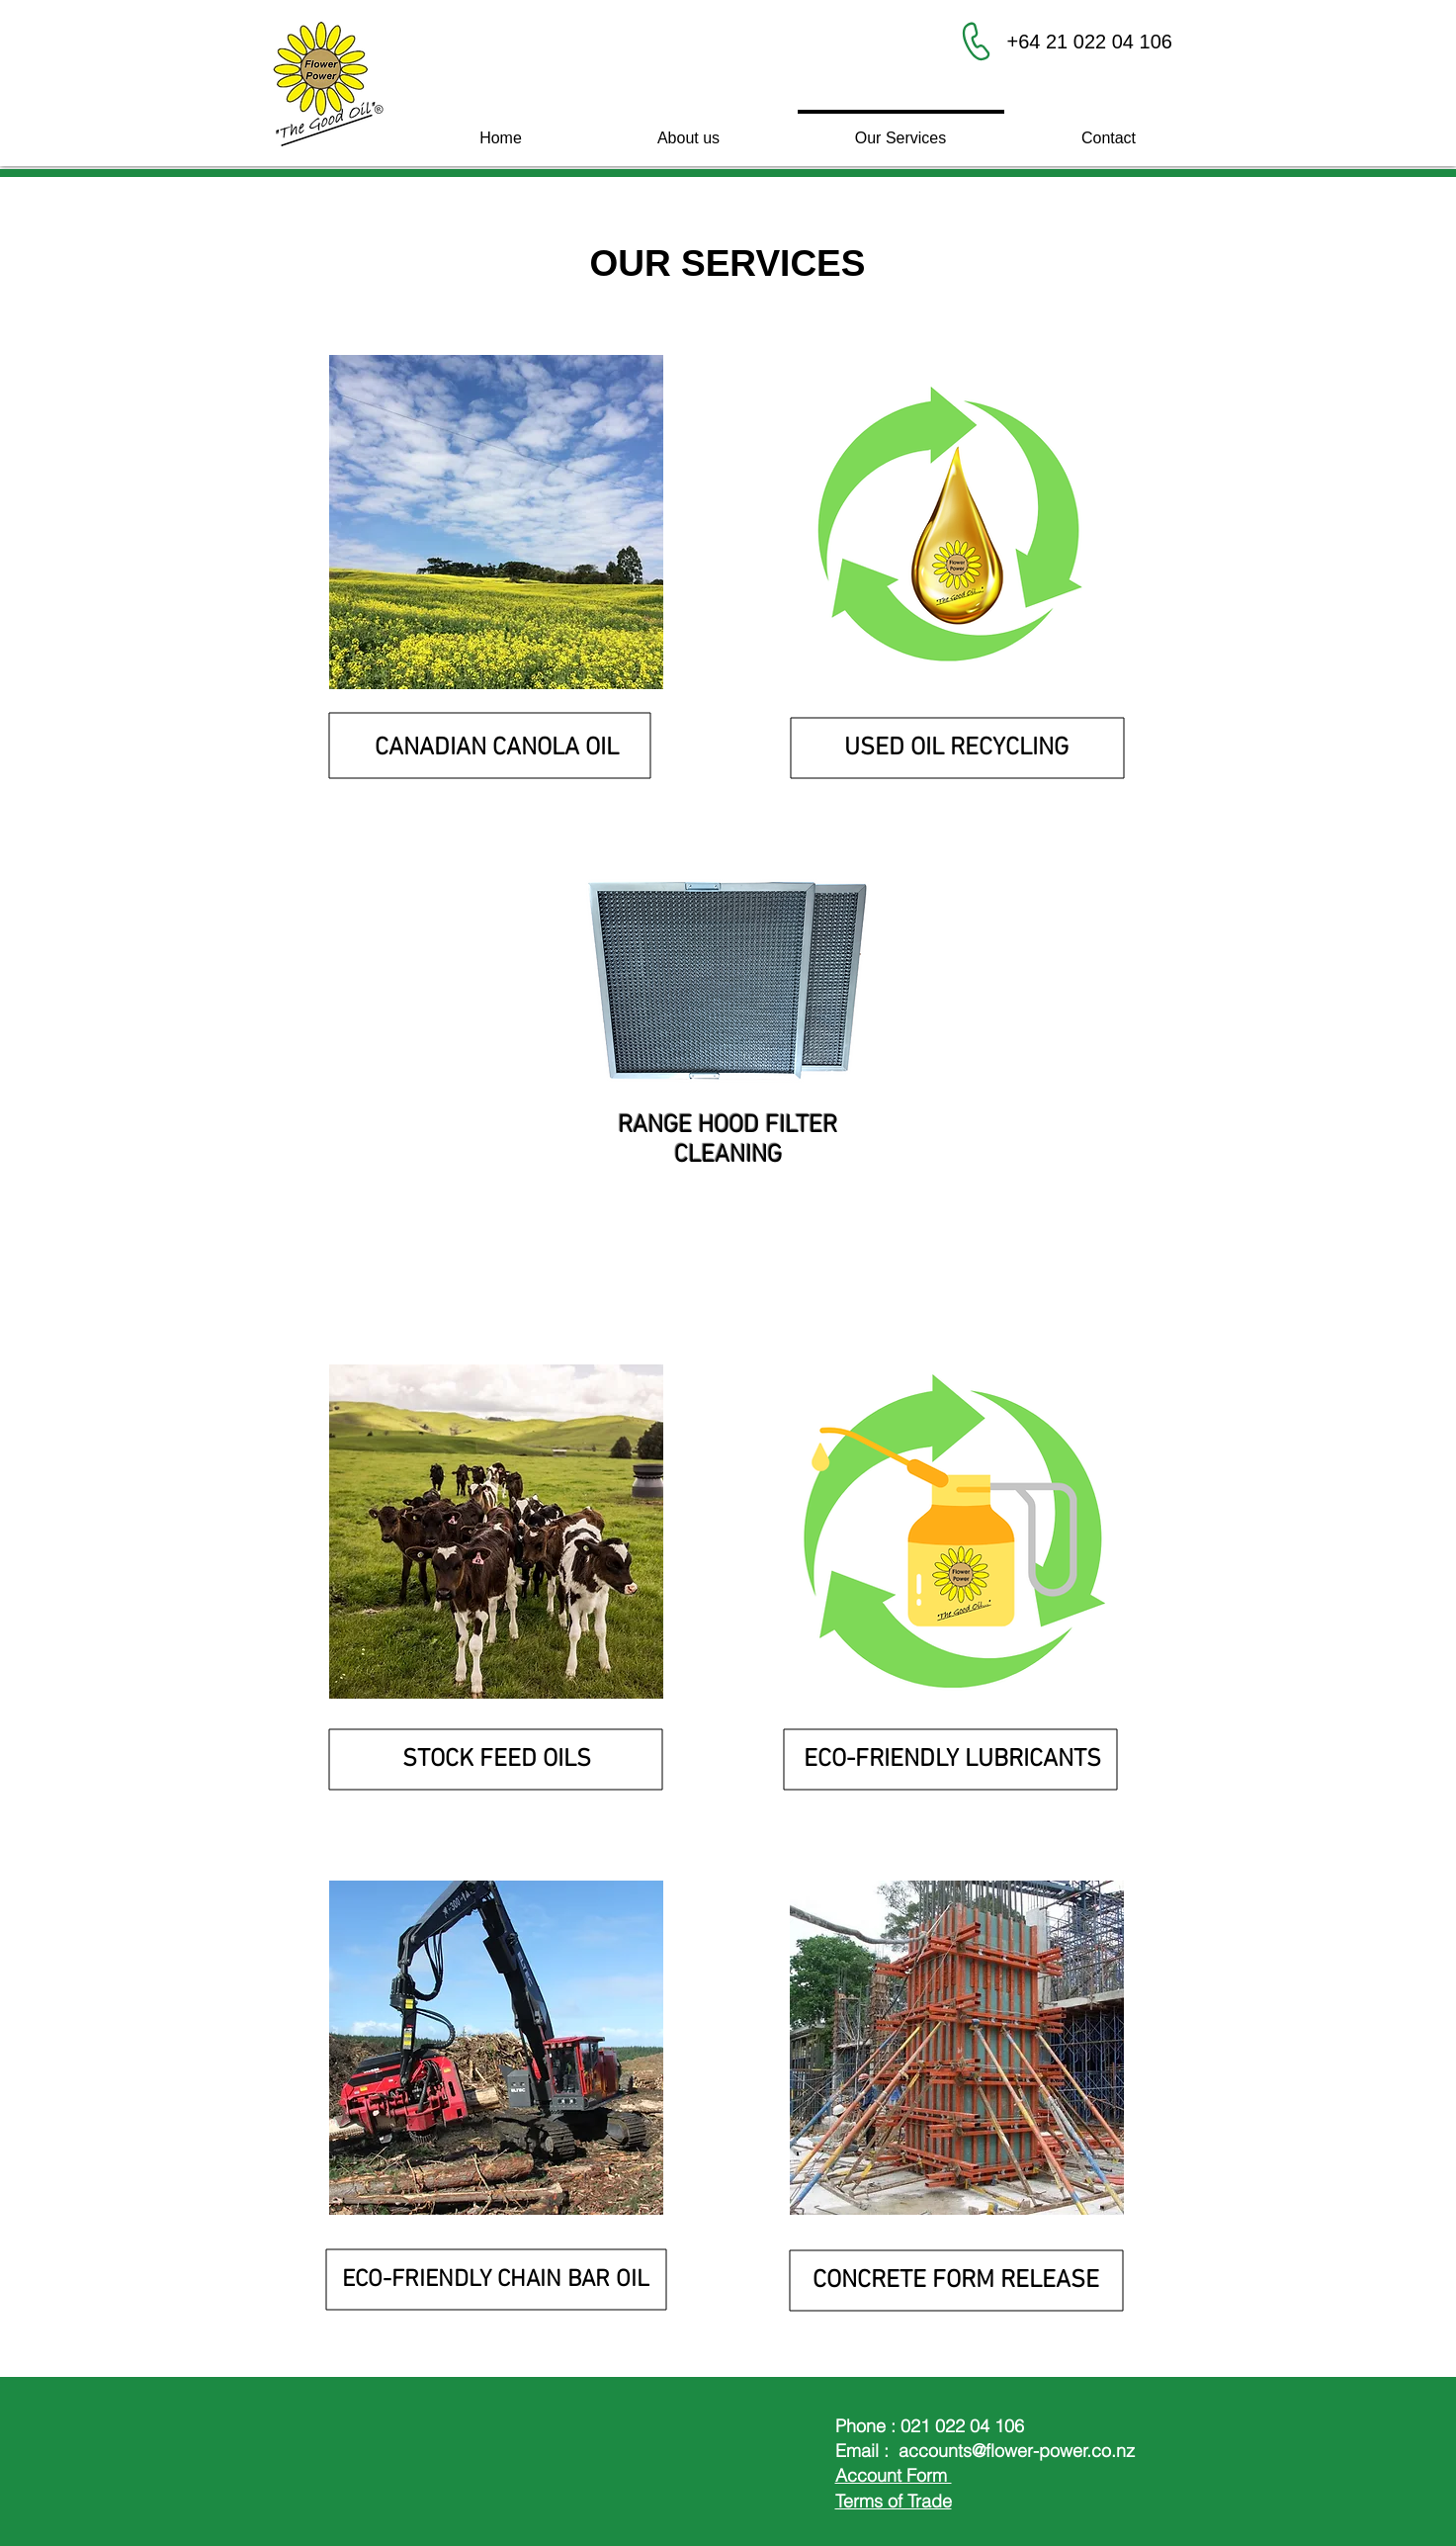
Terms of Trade (893, 2501)
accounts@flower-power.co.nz (1017, 2450)
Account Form (893, 2475)
